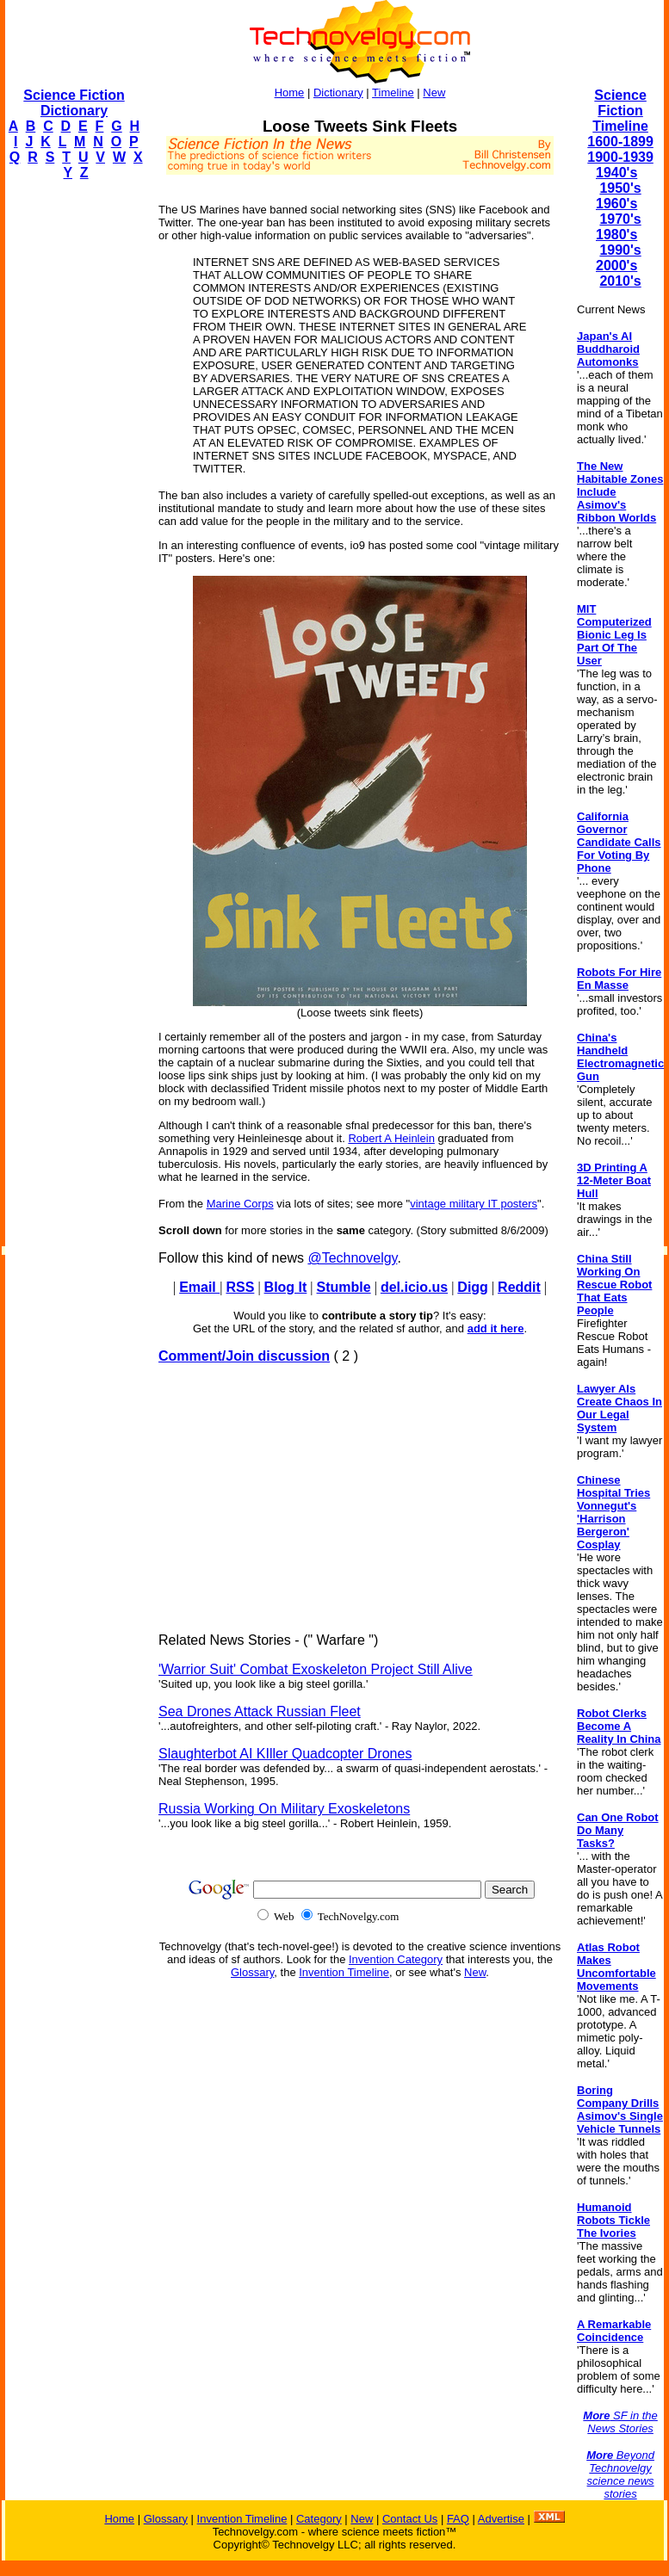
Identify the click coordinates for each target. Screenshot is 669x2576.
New (434, 92)
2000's (616, 265)
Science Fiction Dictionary (73, 103)
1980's (616, 234)
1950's (620, 188)
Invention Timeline (344, 1972)
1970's (620, 219)
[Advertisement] (74, 453)
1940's (616, 172)
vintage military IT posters (473, 1203)
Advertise (501, 2518)
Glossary (252, 1972)
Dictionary (338, 92)
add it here (496, 1328)
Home (290, 92)
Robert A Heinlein (391, 1138)
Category (319, 2518)
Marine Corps (240, 1203)
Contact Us (409, 2518)
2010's (620, 281)
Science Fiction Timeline (620, 110)
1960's (616, 203)
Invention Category (396, 1959)
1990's (620, 250)
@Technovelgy (352, 1258)
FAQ (458, 2518)
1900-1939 (620, 157)
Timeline (393, 92)
